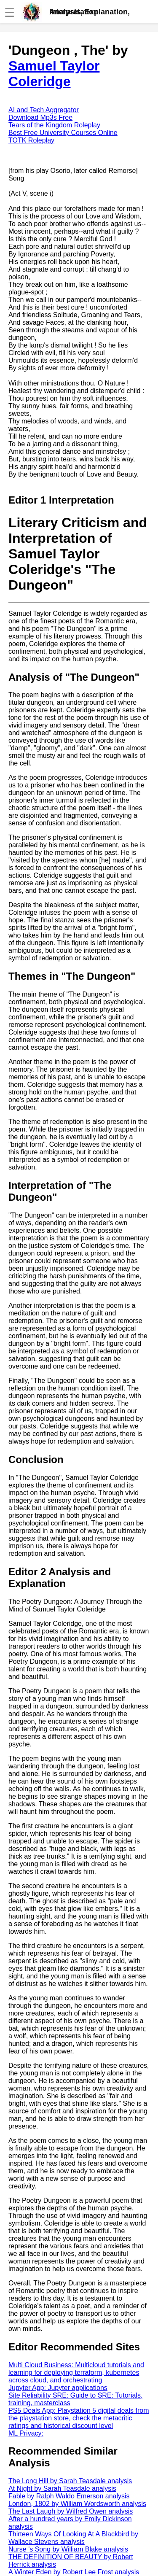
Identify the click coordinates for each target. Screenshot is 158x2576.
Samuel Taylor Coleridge (53, 73)
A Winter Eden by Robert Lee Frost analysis (73, 2572)
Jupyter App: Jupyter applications (57, 2387)
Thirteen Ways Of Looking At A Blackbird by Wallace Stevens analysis (73, 2537)
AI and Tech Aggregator (43, 109)
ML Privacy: (25, 2433)
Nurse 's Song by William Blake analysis (68, 2549)
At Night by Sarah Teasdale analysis (62, 2488)
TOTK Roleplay (31, 140)
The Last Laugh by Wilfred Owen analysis (70, 2511)
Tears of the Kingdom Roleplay (54, 125)
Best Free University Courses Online (63, 132)
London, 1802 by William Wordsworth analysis (77, 2503)
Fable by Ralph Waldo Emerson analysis (69, 2496)
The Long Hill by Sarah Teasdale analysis (70, 2480)
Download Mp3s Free (40, 117)
